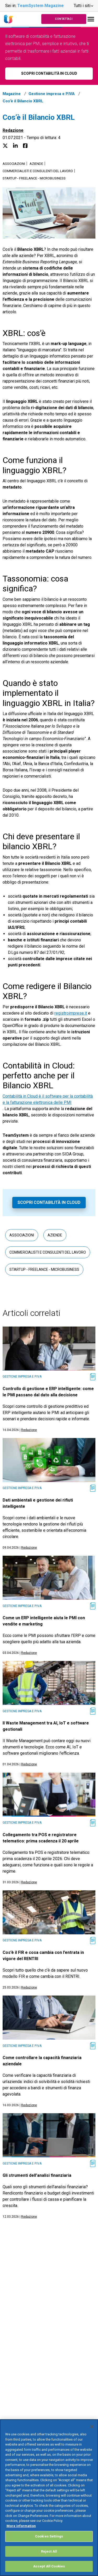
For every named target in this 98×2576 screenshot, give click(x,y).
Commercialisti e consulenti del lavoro (38, 171)
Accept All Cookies (49, 2566)
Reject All (49, 2551)
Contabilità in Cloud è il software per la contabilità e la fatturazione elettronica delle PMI (48, 1099)
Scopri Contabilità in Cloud (49, 1202)
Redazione (13, 130)
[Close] (91, 2426)
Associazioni (14, 164)
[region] (49, 2497)
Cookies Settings (49, 2536)
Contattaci (63, 19)
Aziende (36, 164)
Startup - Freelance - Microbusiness (34, 178)
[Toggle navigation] (91, 19)
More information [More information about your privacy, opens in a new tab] (21, 2526)
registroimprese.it (70, 1013)
